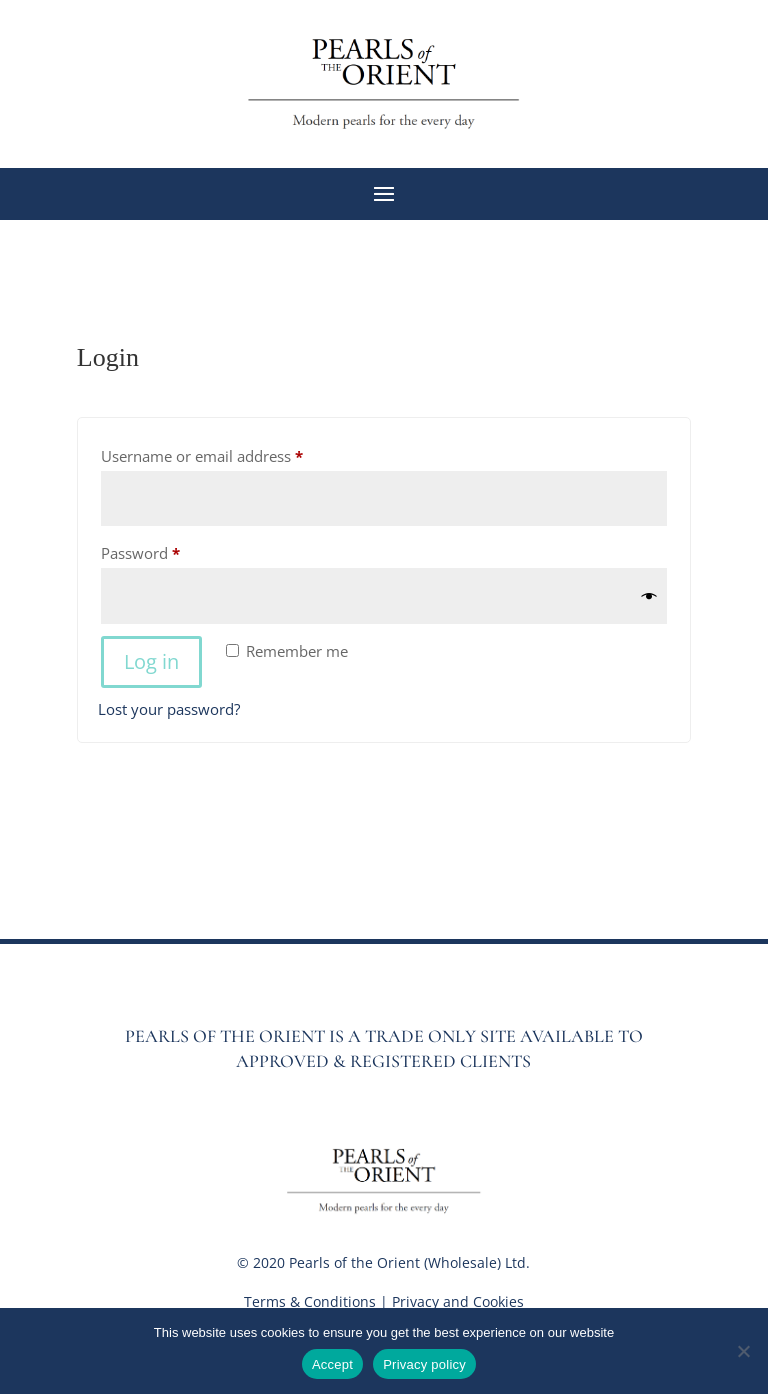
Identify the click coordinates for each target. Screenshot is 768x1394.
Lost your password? (169, 709)
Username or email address (232, 453)
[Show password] (649, 596)
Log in (151, 661)
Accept (332, 1364)
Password (171, 550)
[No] (743, 1351)
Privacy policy (424, 1364)
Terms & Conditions (310, 1301)
